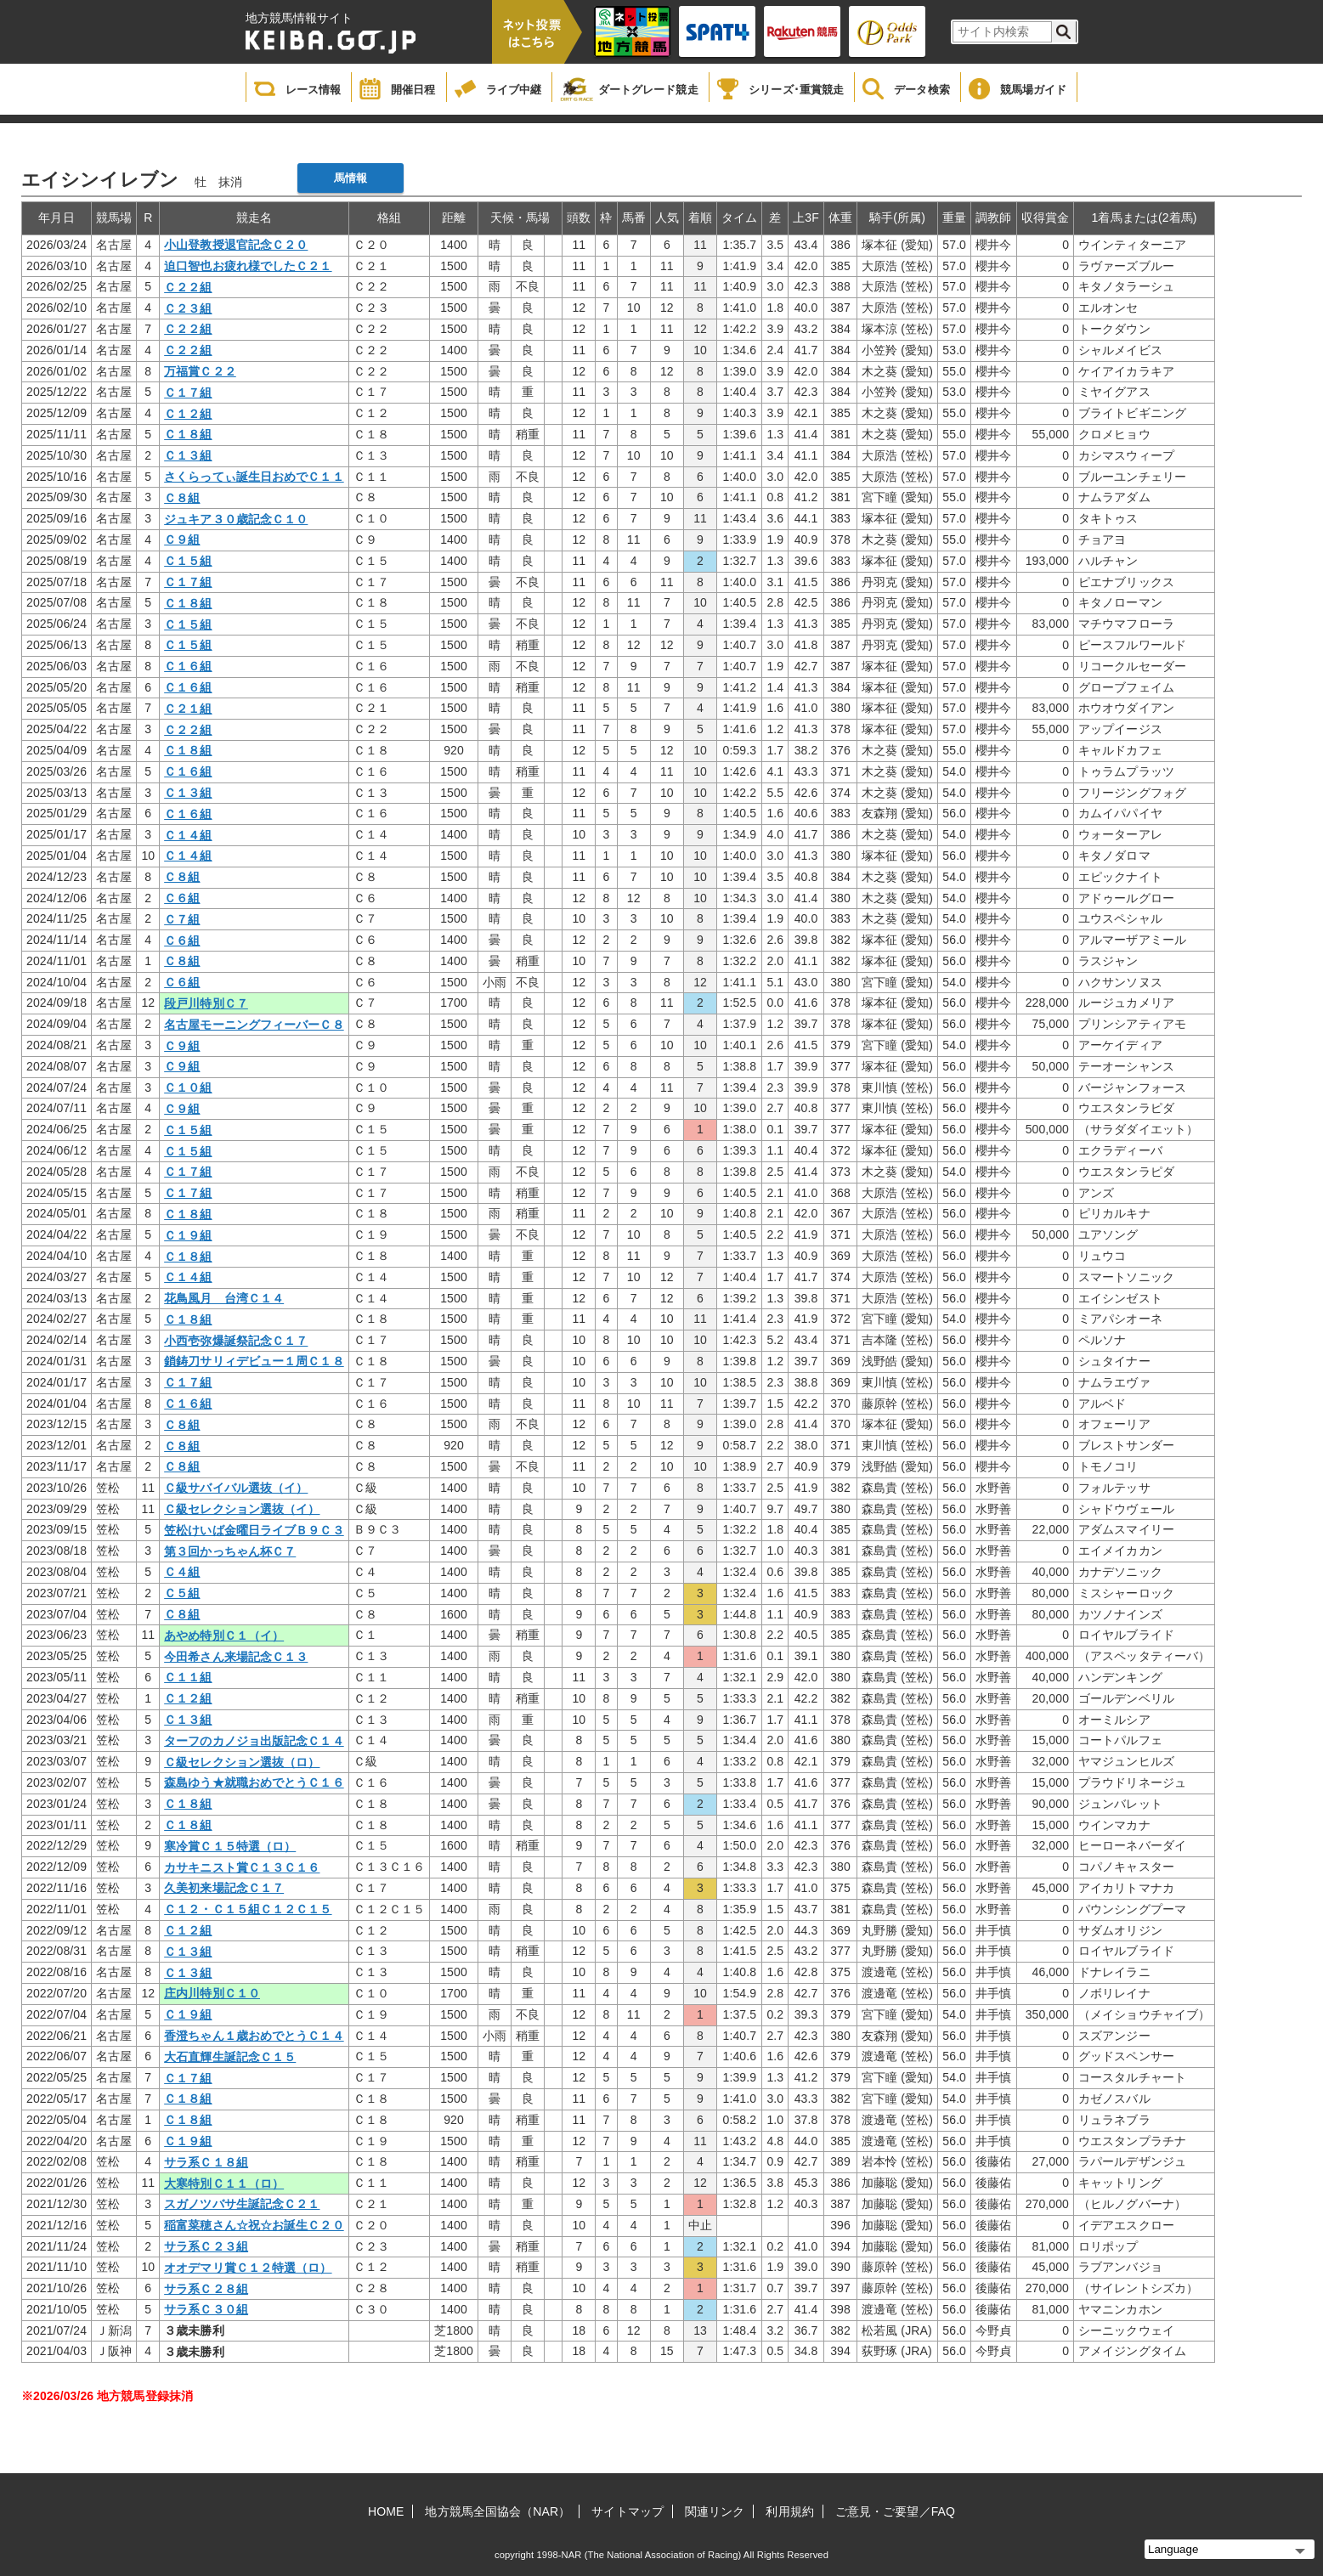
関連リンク (715, 2511)
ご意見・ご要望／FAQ (895, 2511)
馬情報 (350, 178)
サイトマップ (627, 2511)
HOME (386, 2511)
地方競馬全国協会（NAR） (497, 2511)
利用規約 (789, 2511)
